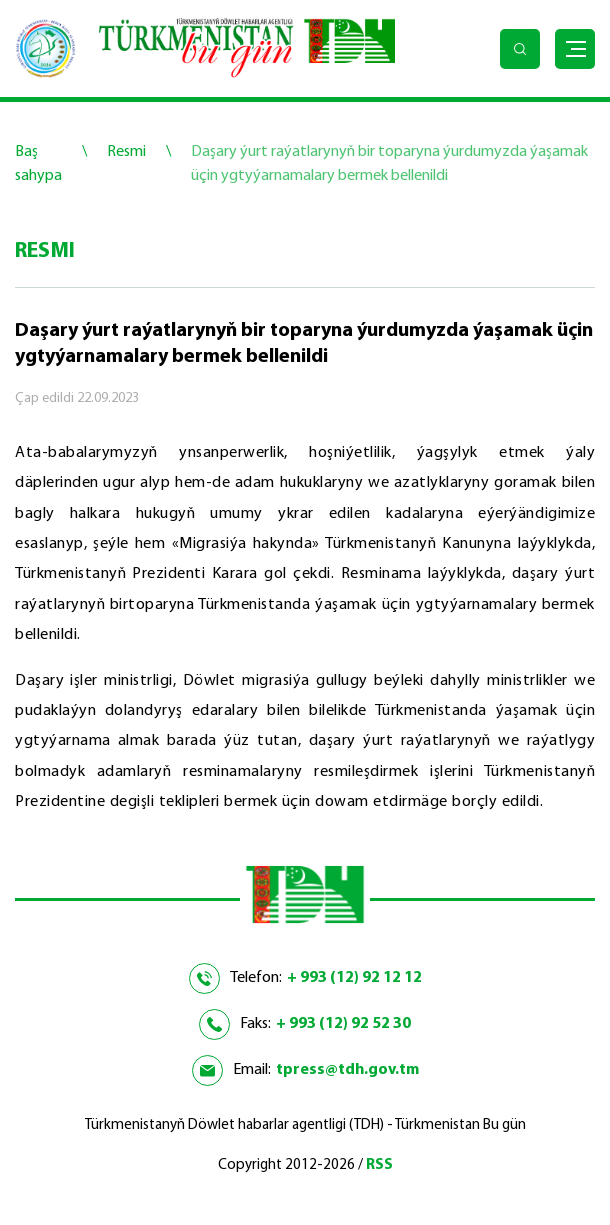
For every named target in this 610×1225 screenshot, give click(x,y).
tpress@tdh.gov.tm (347, 1070)
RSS (379, 1165)
